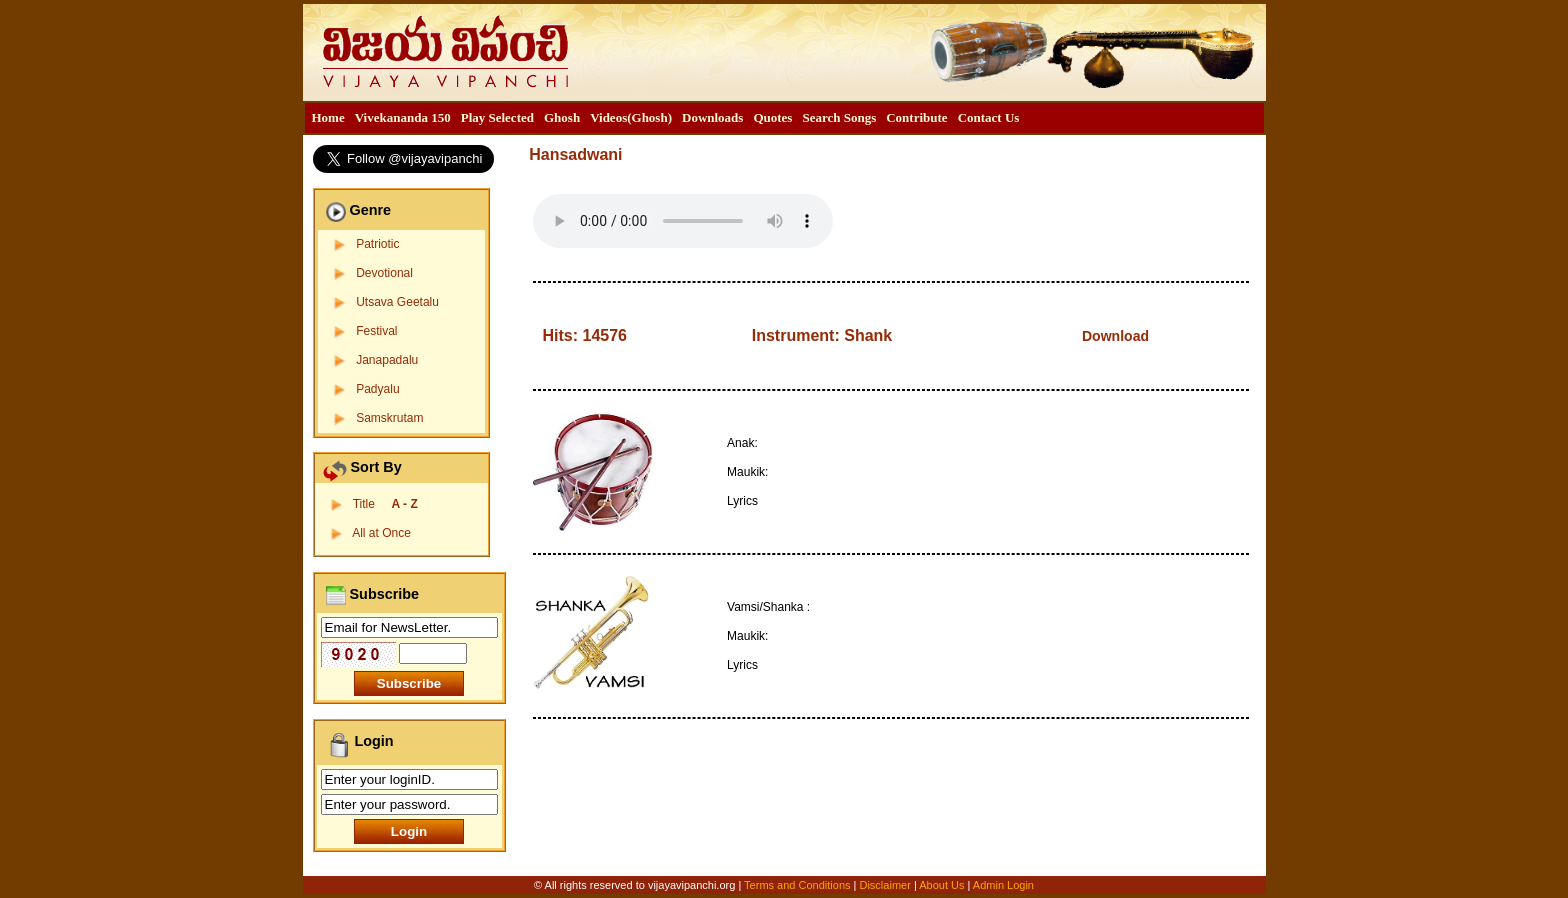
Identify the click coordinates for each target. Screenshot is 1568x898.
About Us (941, 885)
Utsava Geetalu (397, 302)
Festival (376, 331)
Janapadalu (387, 360)
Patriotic (377, 244)
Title (385, 504)
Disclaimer (884, 885)
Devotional (384, 273)
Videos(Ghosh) (631, 117)
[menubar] (666, 118)
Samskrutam (389, 418)
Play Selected (497, 117)
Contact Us (989, 117)
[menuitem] (328, 118)
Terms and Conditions (798, 885)
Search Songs (839, 117)
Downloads (712, 117)
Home (328, 117)
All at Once (381, 533)
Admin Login (1003, 885)
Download (1115, 336)
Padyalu (377, 389)
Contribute (916, 117)
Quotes (772, 117)
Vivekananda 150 (403, 117)
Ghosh (562, 117)
